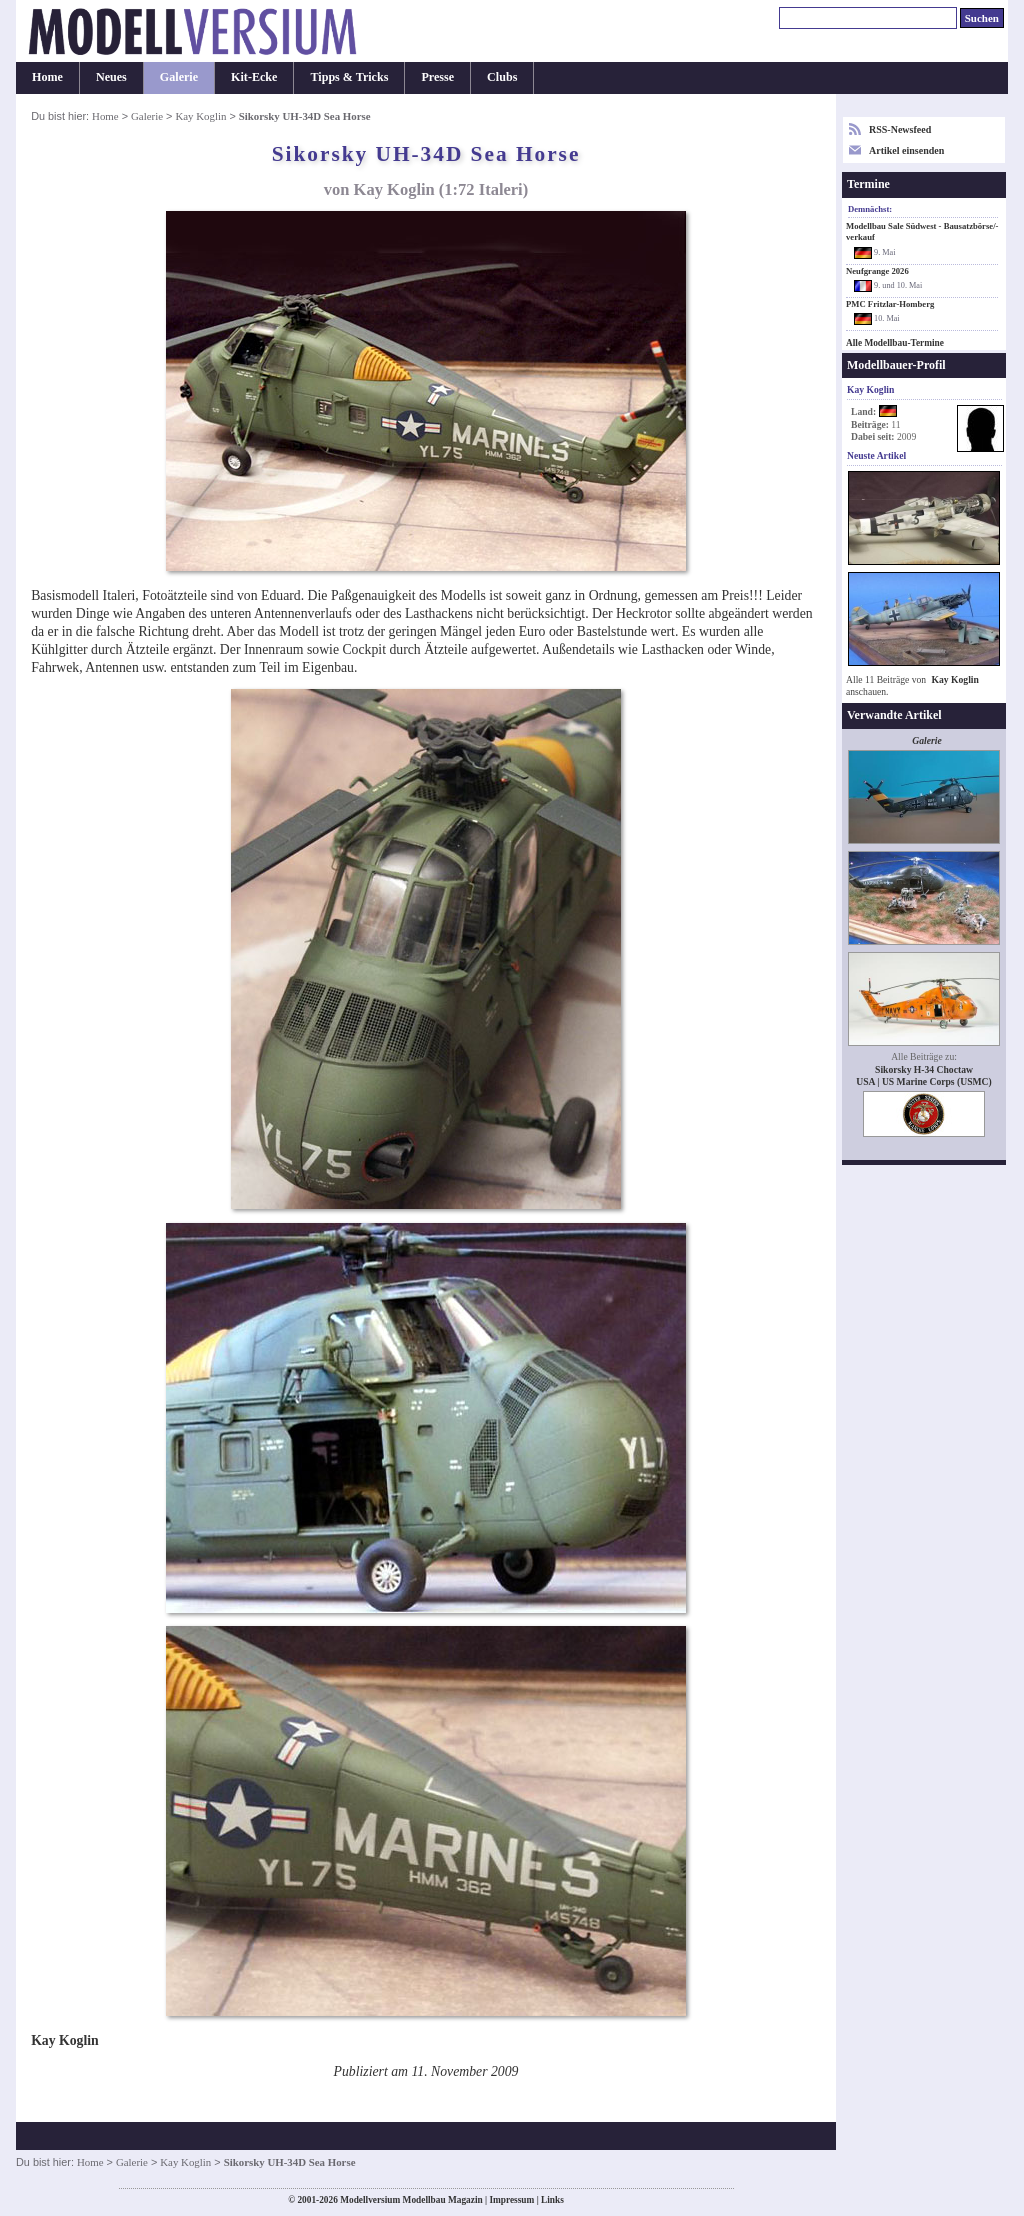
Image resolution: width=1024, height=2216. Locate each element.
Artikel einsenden (906, 150)
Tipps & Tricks (349, 77)
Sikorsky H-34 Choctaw (924, 1069)
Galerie (179, 77)
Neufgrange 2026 (877, 271)
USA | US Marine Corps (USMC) (924, 1081)
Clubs (502, 77)
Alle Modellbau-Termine (895, 343)
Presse (437, 77)
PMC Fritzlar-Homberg (890, 304)
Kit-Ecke (254, 77)
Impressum (511, 2200)
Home (47, 77)
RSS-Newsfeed (900, 129)
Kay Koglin (200, 116)
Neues (111, 77)
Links (552, 2200)
